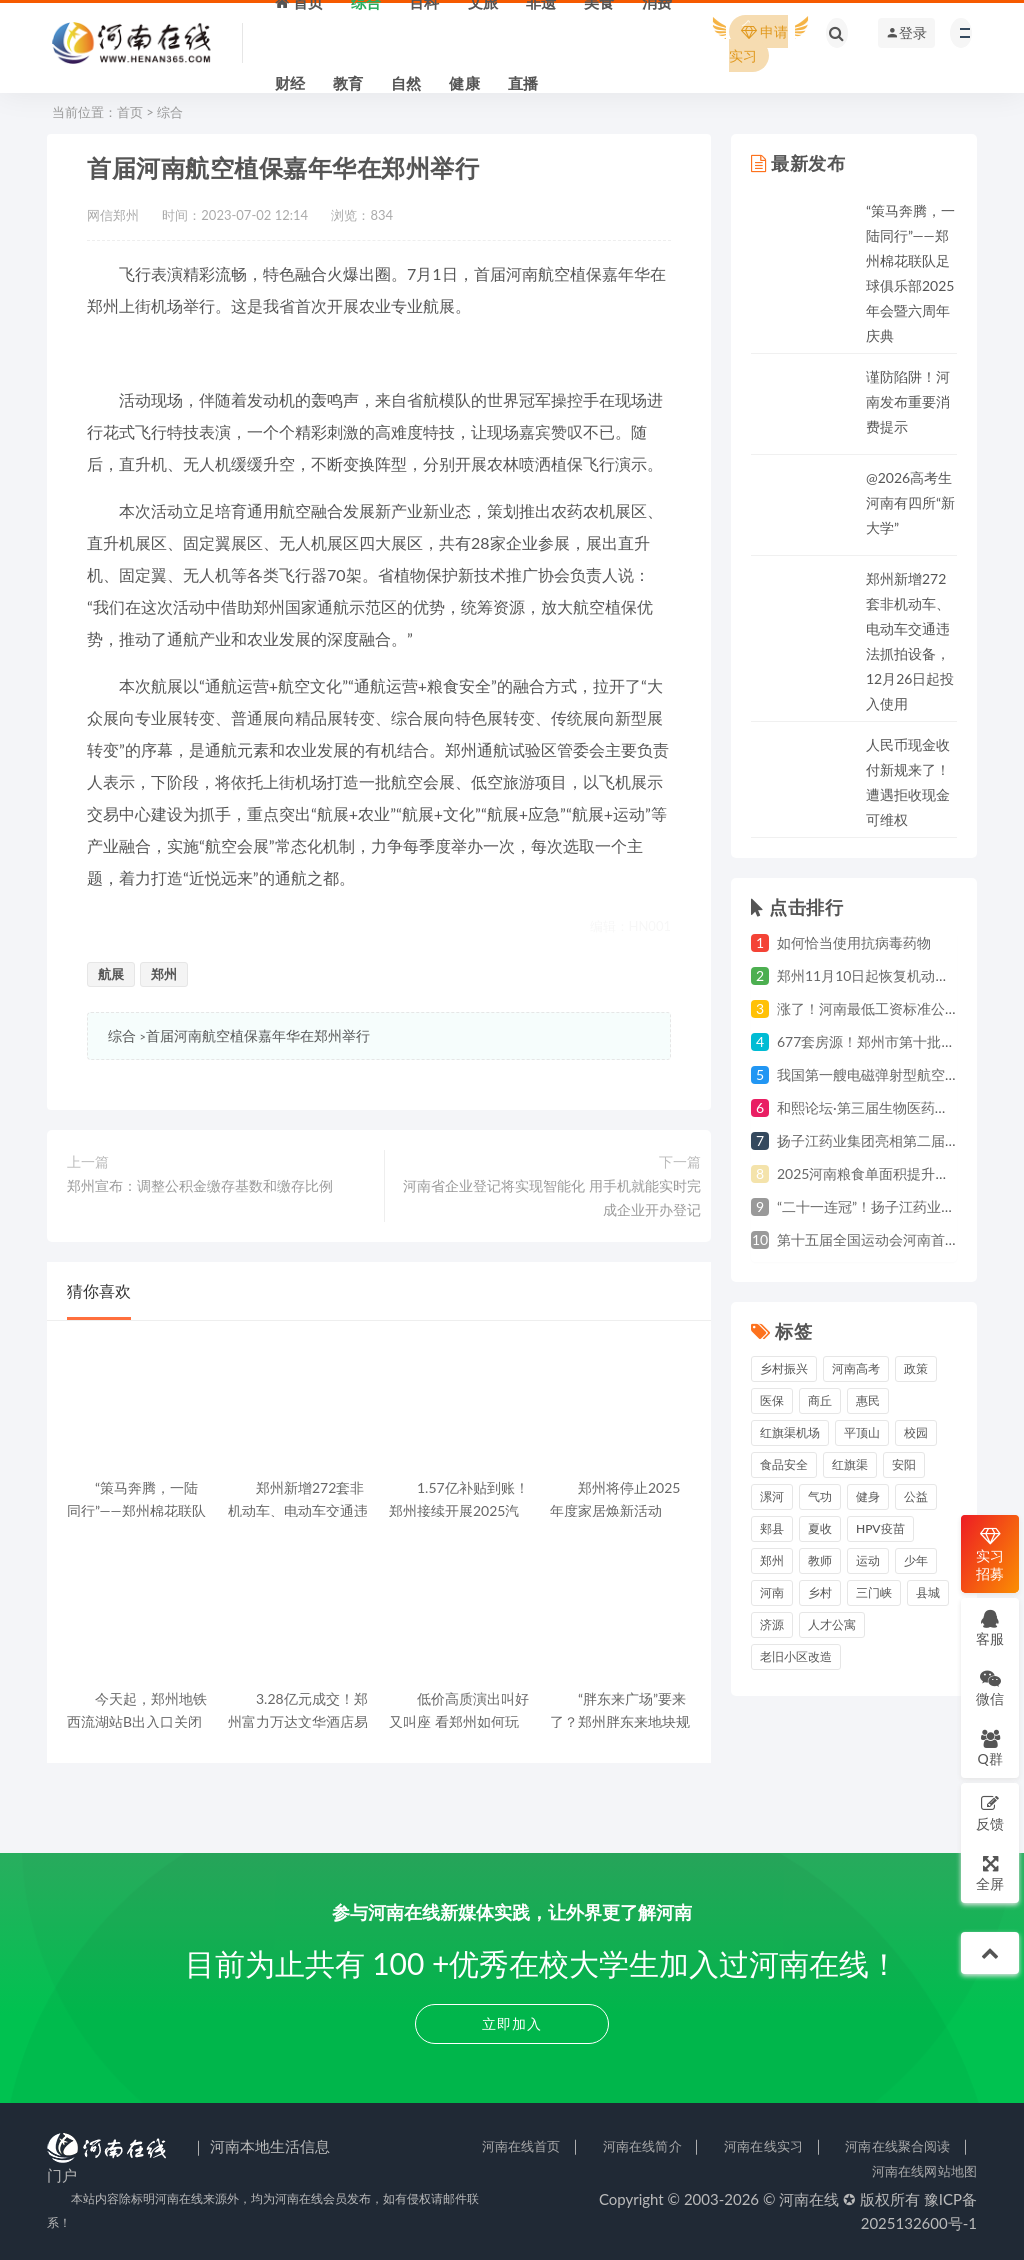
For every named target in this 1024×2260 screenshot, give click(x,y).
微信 (990, 1687)
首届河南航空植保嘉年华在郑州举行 (258, 1035)
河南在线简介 (642, 2146)
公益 (916, 1496)
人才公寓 (832, 1624)
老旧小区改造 (796, 1656)
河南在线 (809, 2199)
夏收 (820, 1528)
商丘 (820, 1400)
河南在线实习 (763, 2146)
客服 (990, 1627)
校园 (916, 1432)
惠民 (868, 1400)
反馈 (990, 1812)
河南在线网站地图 (924, 2171)
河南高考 (856, 1368)
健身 (868, 1496)
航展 (111, 974)
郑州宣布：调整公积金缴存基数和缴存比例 (200, 1185)
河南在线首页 (521, 2146)
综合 (170, 112)
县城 (928, 1592)
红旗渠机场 (790, 1432)
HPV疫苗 (880, 1528)
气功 (820, 1496)
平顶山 (862, 1432)
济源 (772, 1624)
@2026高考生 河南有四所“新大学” (910, 502)
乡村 (820, 1592)
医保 (772, 1400)
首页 (130, 112)
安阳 (904, 1464)
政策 (916, 1368)
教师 (820, 1560)
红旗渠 (850, 1464)
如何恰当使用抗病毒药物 (854, 942)
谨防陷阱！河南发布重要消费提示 (908, 401)
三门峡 (874, 1592)
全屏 (990, 1872)
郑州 (164, 974)
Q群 (989, 1747)
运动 (868, 1560)
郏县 (772, 1528)
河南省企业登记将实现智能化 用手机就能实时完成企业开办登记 (552, 1197)
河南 (772, 1592)
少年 (916, 1560)
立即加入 (512, 2023)
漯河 (772, 1496)
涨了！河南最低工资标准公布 (868, 1008)
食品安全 (784, 1464)
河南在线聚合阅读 (897, 2146)
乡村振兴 (784, 1368)
